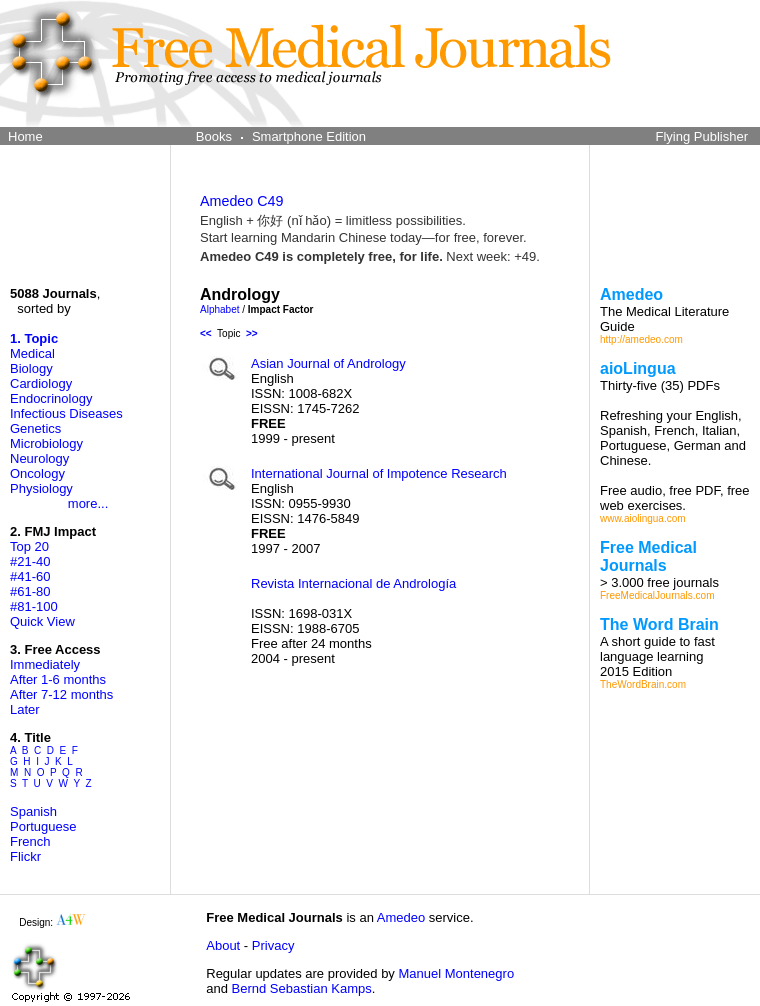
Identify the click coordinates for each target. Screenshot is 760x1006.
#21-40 (30, 561)
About (223, 945)
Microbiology (46, 443)
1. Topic (34, 338)
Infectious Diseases (66, 413)
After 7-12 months (61, 694)
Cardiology (41, 383)
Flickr (25, 856)
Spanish (33, 811)
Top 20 (29, 546)
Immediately (45, 664)
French (30, 841)
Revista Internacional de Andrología (353, 583)
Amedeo (401, 917)
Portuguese (43, 826)
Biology (31, 368)
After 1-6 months (58, 679)
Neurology (39, 458)
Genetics (35, 428)
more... (88, 503)
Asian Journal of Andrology (328, 363)
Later (25, 709)
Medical (32, 353)
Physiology (41, 488)
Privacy (273, 945)
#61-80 (30, 591)
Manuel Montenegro (456, 973)
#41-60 (30, 576)
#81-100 (34, 606)
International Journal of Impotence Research (379, 473)
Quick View (42, 621)
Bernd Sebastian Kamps (302, 988)
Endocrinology (51, 398)
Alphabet (219, 309)
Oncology (37, 473)
